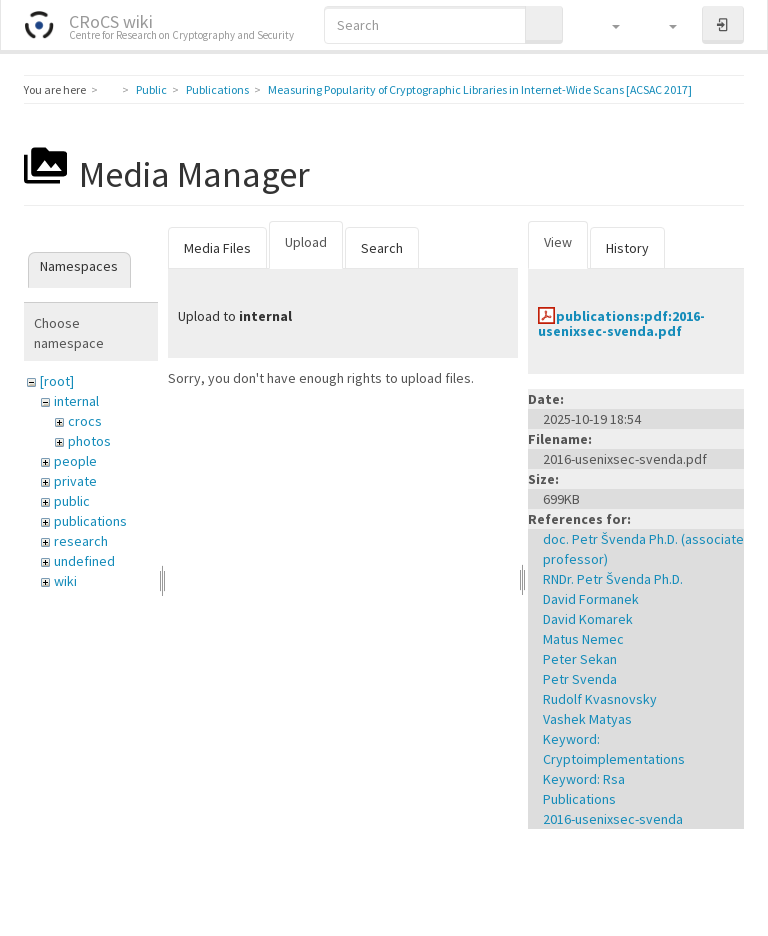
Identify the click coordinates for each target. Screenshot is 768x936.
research (81, 541)
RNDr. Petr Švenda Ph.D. (613, 579)
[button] (606, 25)
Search (382, 248)
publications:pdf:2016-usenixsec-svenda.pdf (621, 323)
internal (76, 401)
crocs (85, 421)
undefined (84, 561)
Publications (217, 89)
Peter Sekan (580, 659)
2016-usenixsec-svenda (613, 819)
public (72, 501)
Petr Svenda (580, 679)
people (75, 461)
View (558, 242)
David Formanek (591, 599)
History (627, 248)
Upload (306, 242)
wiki (65, 581)
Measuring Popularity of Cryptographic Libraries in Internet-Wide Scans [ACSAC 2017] (480, 89)
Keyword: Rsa (584, 779)
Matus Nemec (583, 639)
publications (90, 521)
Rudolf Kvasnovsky (600, 699)
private (75, 481)
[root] (57, 381)
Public (151, 89)
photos (89, 441)
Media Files (217, 248)
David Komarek (588, 619)
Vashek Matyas (587, 719)
